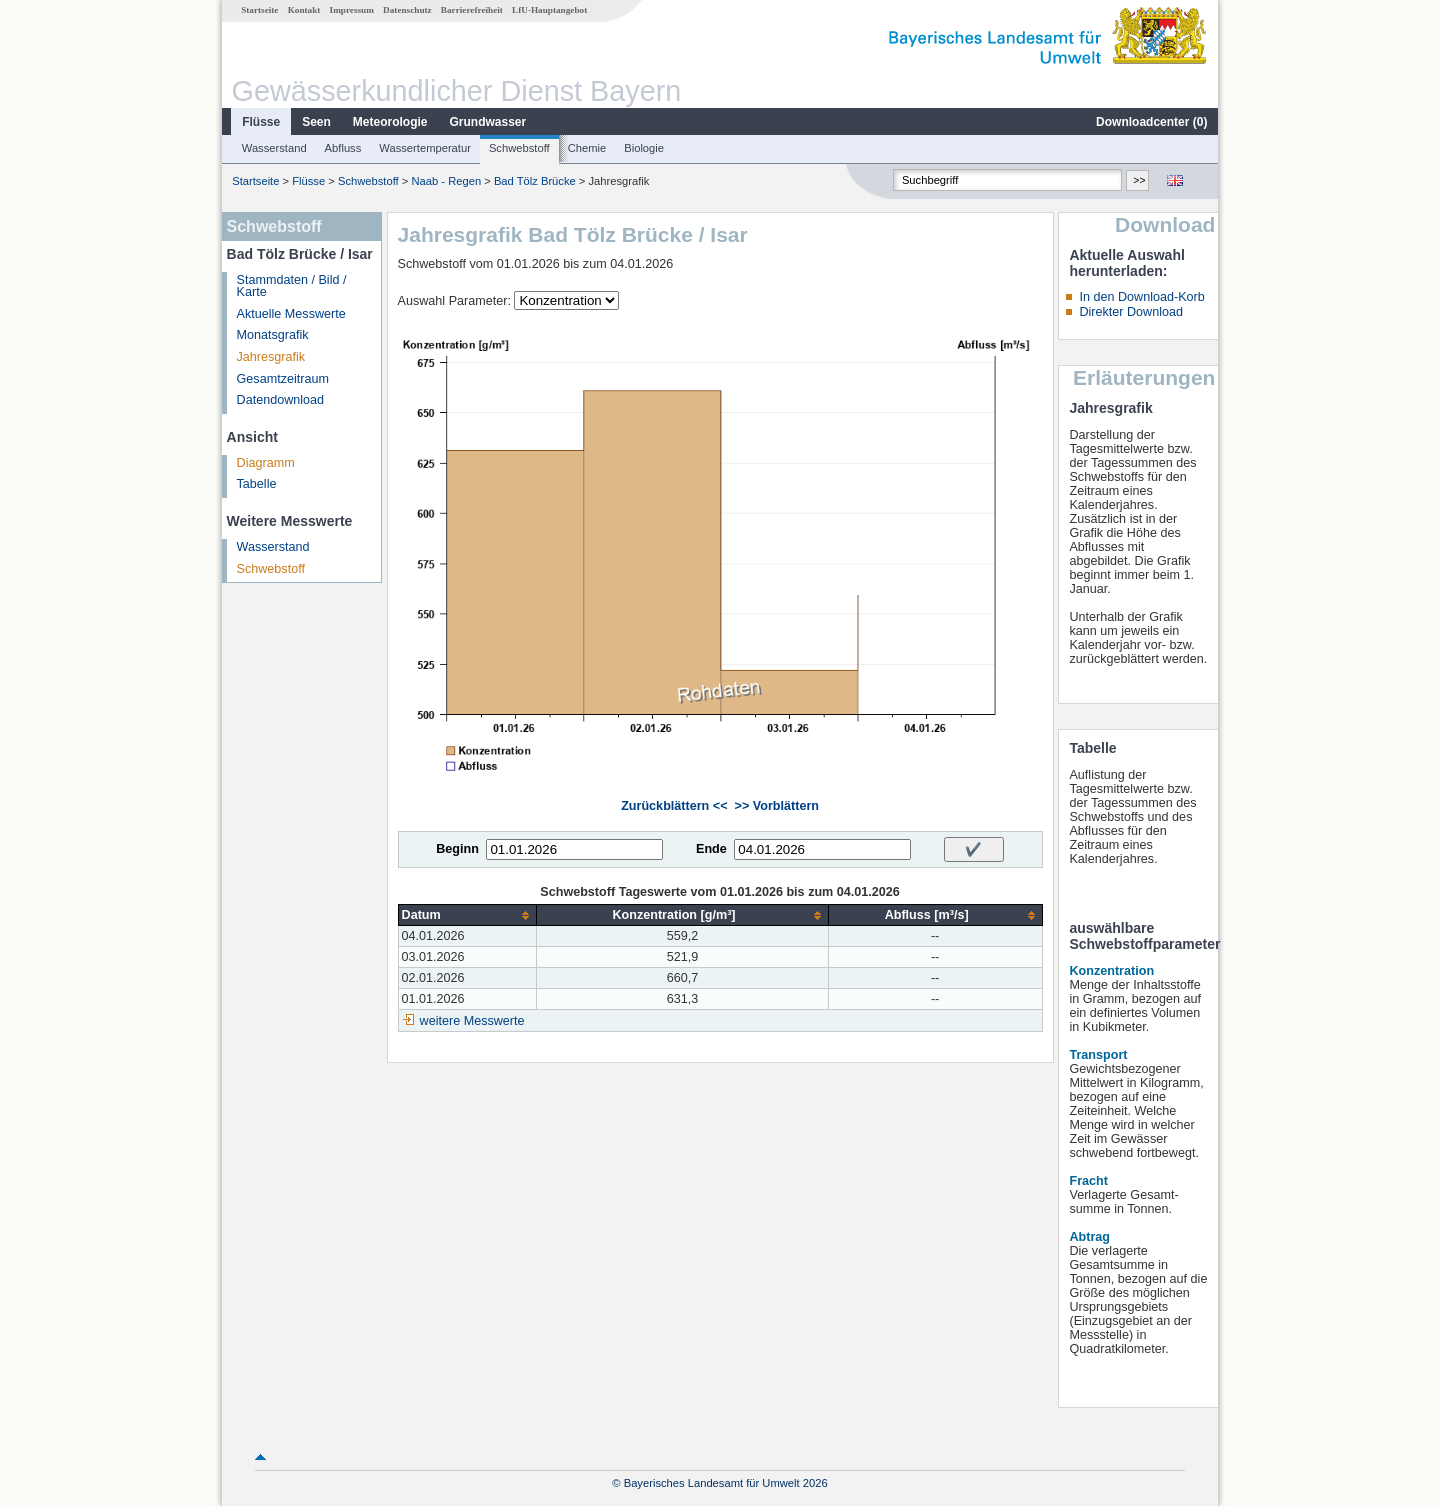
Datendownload (281, 400)
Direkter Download (1131, 312)
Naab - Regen (446, 181)
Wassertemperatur (425, 148)
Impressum (352, 10)
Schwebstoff (519, 148)
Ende (711, 849)
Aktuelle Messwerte (291, 314)
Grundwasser (488, 122)
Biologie (644, 148)
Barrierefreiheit (472, 10)
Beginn (457, 849)
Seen (316, 122)
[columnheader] (467, 915)
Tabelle (257, 484)
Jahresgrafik (271, 357)
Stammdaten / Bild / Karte (292, 286)
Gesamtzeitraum (283, 379)
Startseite (259, 10)
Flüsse (261, 122)
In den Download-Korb (1141, 297)
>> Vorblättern (777, 806)
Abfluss (343, 148)
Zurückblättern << (674, 806)
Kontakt (304, 10)
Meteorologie (390, 122)
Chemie (587, 148)
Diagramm (266, 463)
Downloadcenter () (1151, 122)
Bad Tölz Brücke (535, 181)
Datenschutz (407, 10)
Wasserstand (274, 148)
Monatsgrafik (273, 335)
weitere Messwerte (472, 1021)
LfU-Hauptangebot (549, 10)
